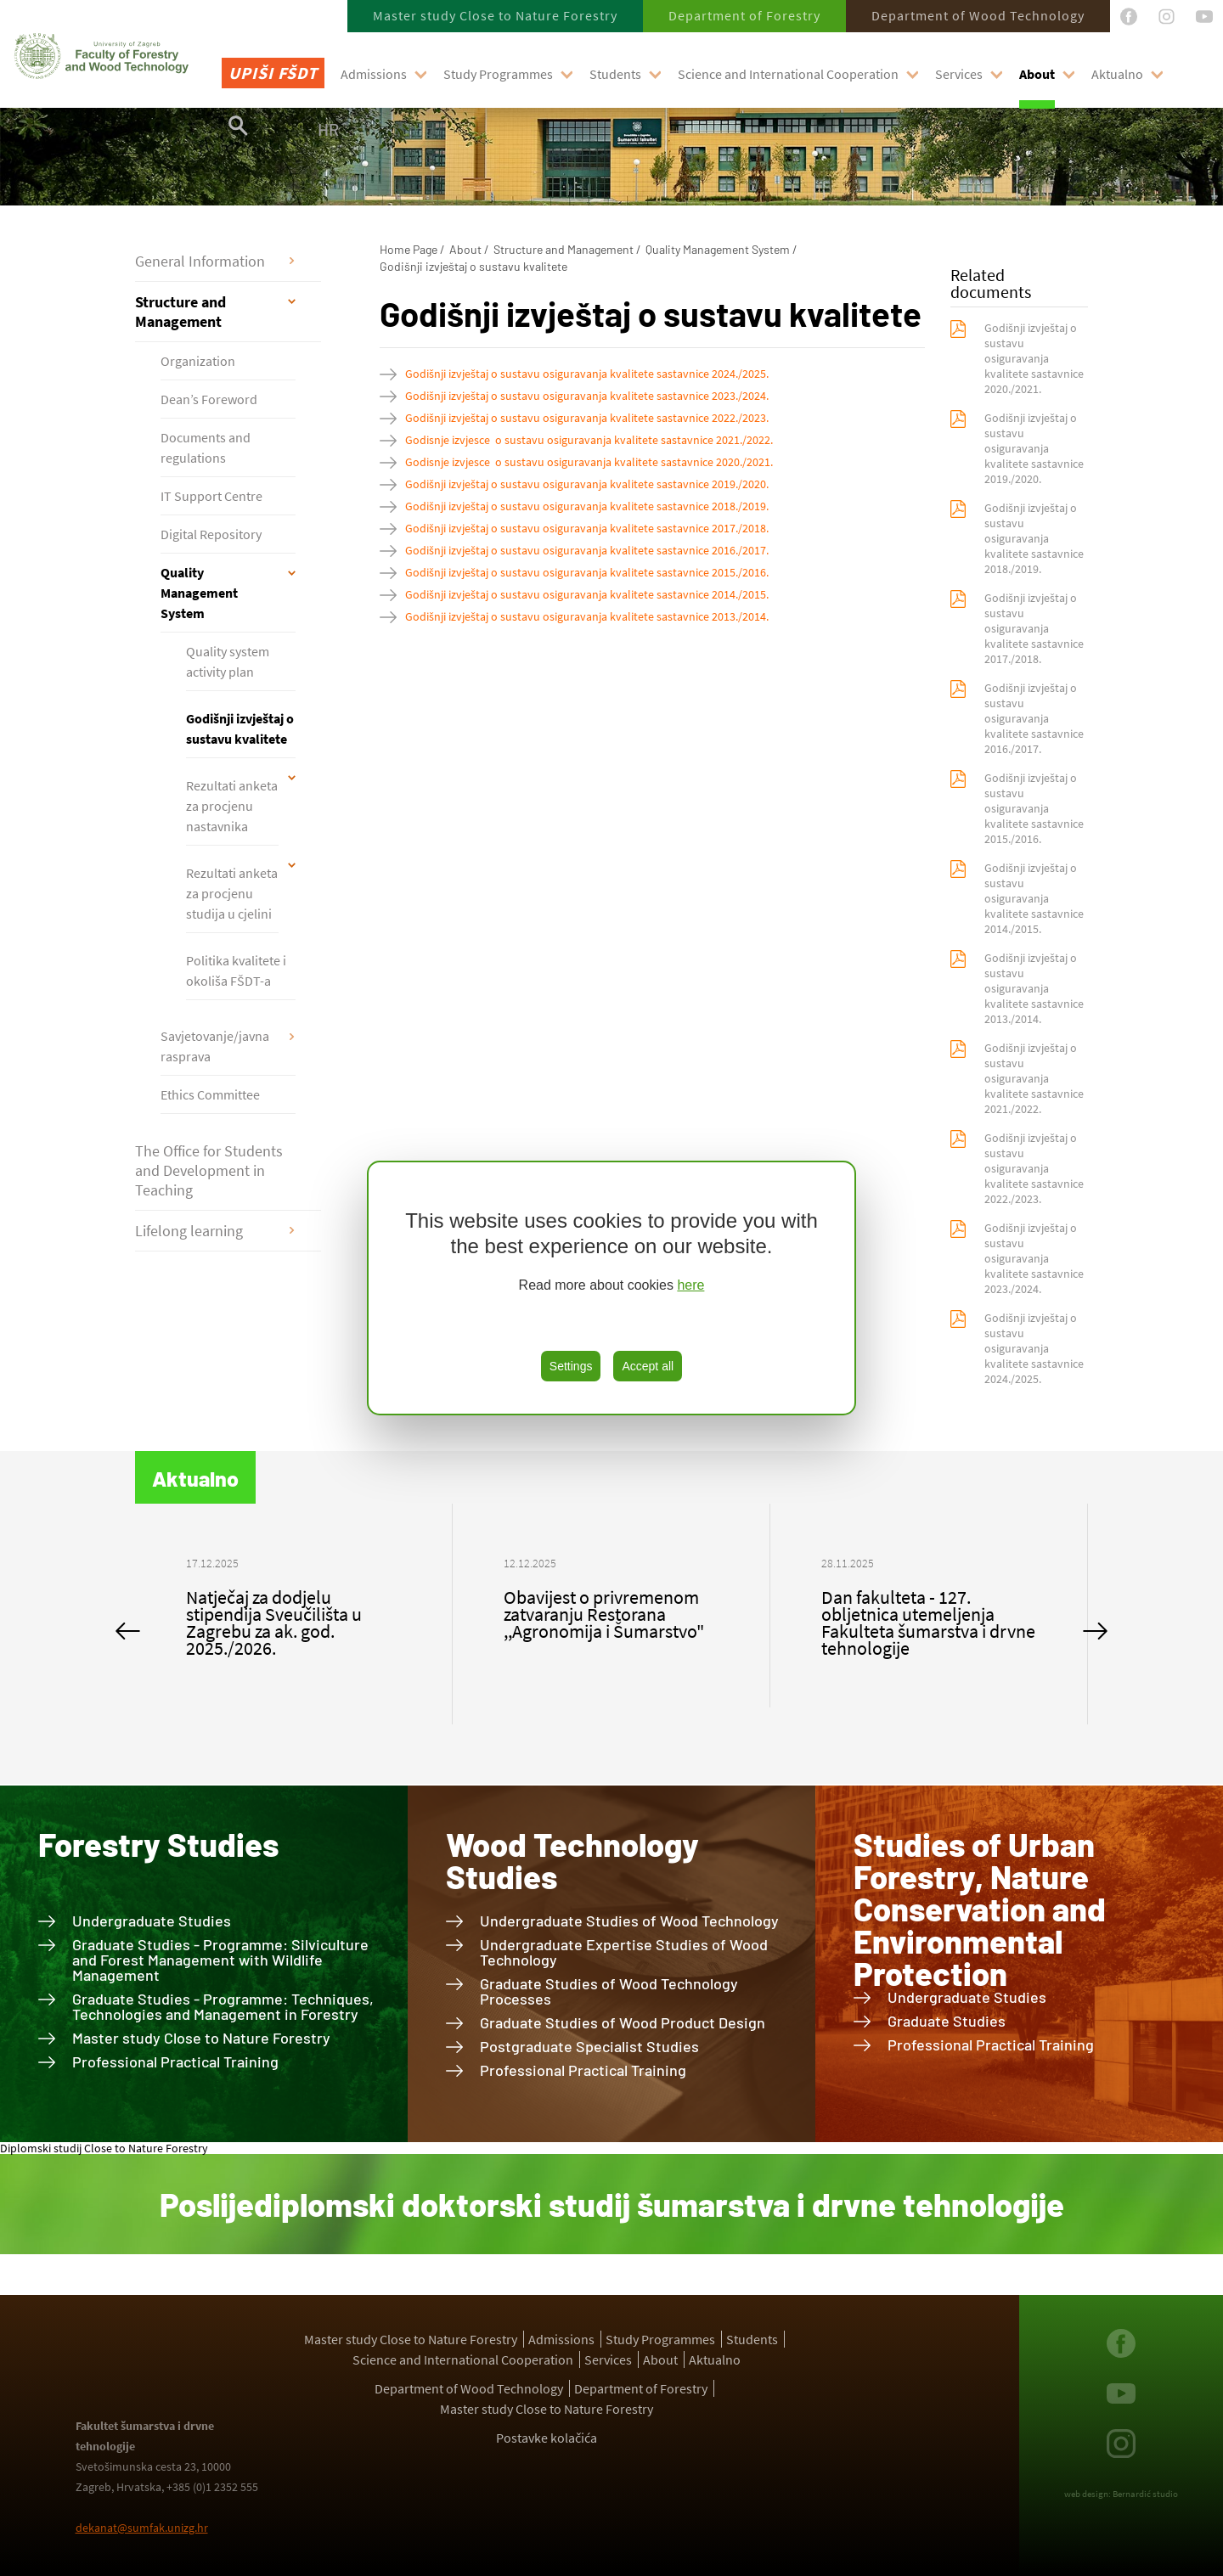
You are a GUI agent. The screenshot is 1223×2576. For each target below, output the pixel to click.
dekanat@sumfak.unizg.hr (142, 2527)
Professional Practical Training (175, 2061)
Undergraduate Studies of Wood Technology (629, 1920)
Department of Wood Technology (978, 15)
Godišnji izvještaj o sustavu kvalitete (240, 728)
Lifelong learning (189, 1230)
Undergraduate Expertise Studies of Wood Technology (624, 1952)
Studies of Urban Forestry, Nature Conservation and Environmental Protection (980, 1909)
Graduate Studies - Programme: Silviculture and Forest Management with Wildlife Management (220, 1959)
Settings (571, 1366)
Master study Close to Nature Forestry (495, 15)
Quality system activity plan (227, 661)
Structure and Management (180, 311)
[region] (611, 1288)
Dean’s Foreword (209, 399)
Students (615, 73)
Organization (198, 360)
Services (959, 73)
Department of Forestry (744, 15)
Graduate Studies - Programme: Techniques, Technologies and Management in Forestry (223, 2006)
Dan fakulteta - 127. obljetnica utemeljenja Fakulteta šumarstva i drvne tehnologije (928, 1622)
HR (328, 129)
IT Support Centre (211, 495)
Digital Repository (211, 534)
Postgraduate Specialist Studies (589, 2046)
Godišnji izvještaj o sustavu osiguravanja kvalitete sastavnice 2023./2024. (587, 395)
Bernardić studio (1145, 2494)
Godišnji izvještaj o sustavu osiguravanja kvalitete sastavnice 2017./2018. (587, 528)
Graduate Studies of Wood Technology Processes (609, 1991)
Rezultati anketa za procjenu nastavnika (232, 806)
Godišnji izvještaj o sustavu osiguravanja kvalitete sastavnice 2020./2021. (1034, 358)
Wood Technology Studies (572, 1860)
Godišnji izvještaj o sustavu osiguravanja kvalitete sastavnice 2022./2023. (587, 417)
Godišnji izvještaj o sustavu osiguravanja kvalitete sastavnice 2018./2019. (587, 506)
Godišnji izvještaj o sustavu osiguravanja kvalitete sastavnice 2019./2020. (587, 484)
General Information (200, 261)
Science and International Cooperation (788, 73)
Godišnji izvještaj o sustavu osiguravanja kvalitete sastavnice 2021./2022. (1034, 1078)
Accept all (647, 1366)
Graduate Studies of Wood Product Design (622, 2022)
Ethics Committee (210, 1094)
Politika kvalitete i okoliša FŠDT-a (236, 970)
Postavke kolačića (546, 2437)
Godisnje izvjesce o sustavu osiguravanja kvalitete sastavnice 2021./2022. (589, 439)
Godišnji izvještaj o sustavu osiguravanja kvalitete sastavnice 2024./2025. (587, 373)
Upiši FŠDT (273, 72)
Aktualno (1117, 73)
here (690, 1285)
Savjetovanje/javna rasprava (215, 1046)
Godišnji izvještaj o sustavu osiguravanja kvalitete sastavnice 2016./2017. (587, 550)
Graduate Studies (947, 2020)
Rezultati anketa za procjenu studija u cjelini (232, 893)
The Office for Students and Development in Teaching (209, 1170)
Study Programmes (498, 73)
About (1037, 73)
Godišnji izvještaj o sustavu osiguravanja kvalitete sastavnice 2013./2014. (587, 616)
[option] (294, 1614)
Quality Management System (199, 593)
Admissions (374, 73)
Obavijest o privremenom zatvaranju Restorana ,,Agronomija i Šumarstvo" (604, 1614)
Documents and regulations (206, 447)
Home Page (408, 249)
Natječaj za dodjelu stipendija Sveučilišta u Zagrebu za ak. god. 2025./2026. (274, 1622)
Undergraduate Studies (151, 1920)
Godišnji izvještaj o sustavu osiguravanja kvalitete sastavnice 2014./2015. (587, 594)
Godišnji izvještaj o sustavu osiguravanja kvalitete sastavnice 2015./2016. (587, 572)
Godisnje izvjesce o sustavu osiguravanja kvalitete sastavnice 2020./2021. (589, 462)
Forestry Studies (158, 1844)
